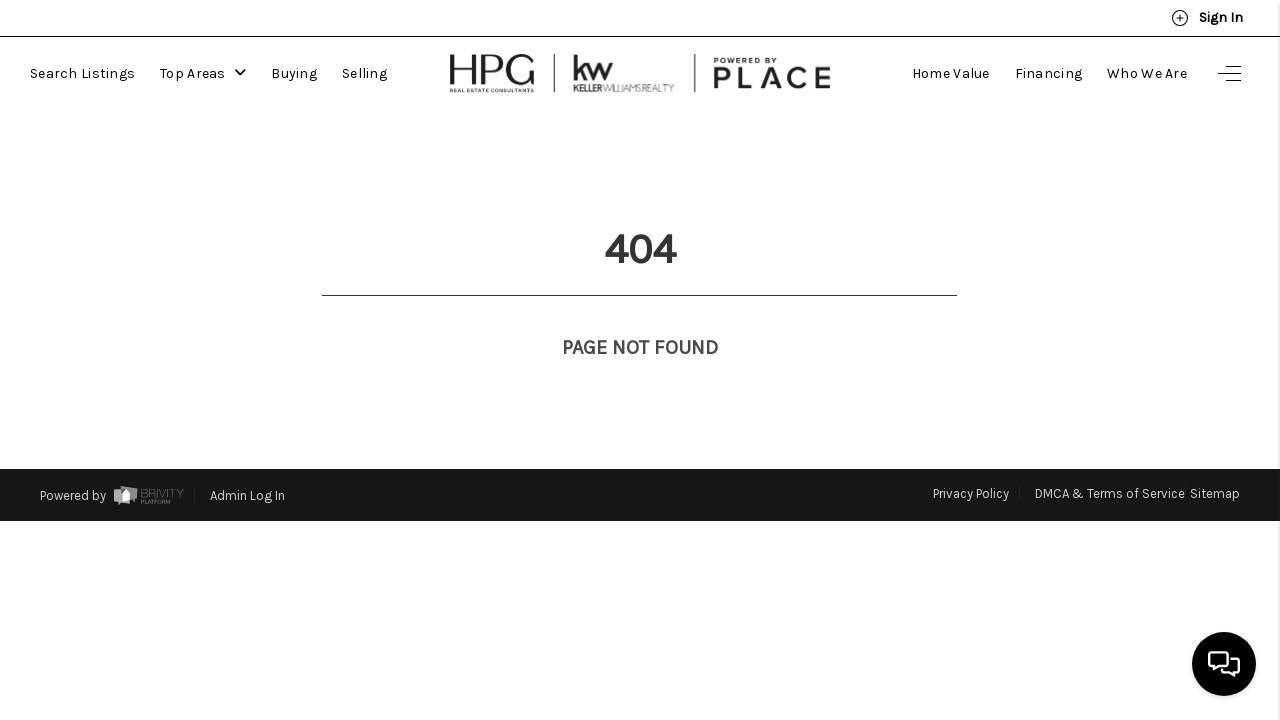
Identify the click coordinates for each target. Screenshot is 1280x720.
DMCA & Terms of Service (1110, 456)
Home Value (951, 73)
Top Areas (203, 73)
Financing (1049, 73)
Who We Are (1147, 73)
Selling (364, 73)
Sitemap (1215, 456)
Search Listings (82, 73)
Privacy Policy (971, 456)
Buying (294, 73)
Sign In (1207, 18)
